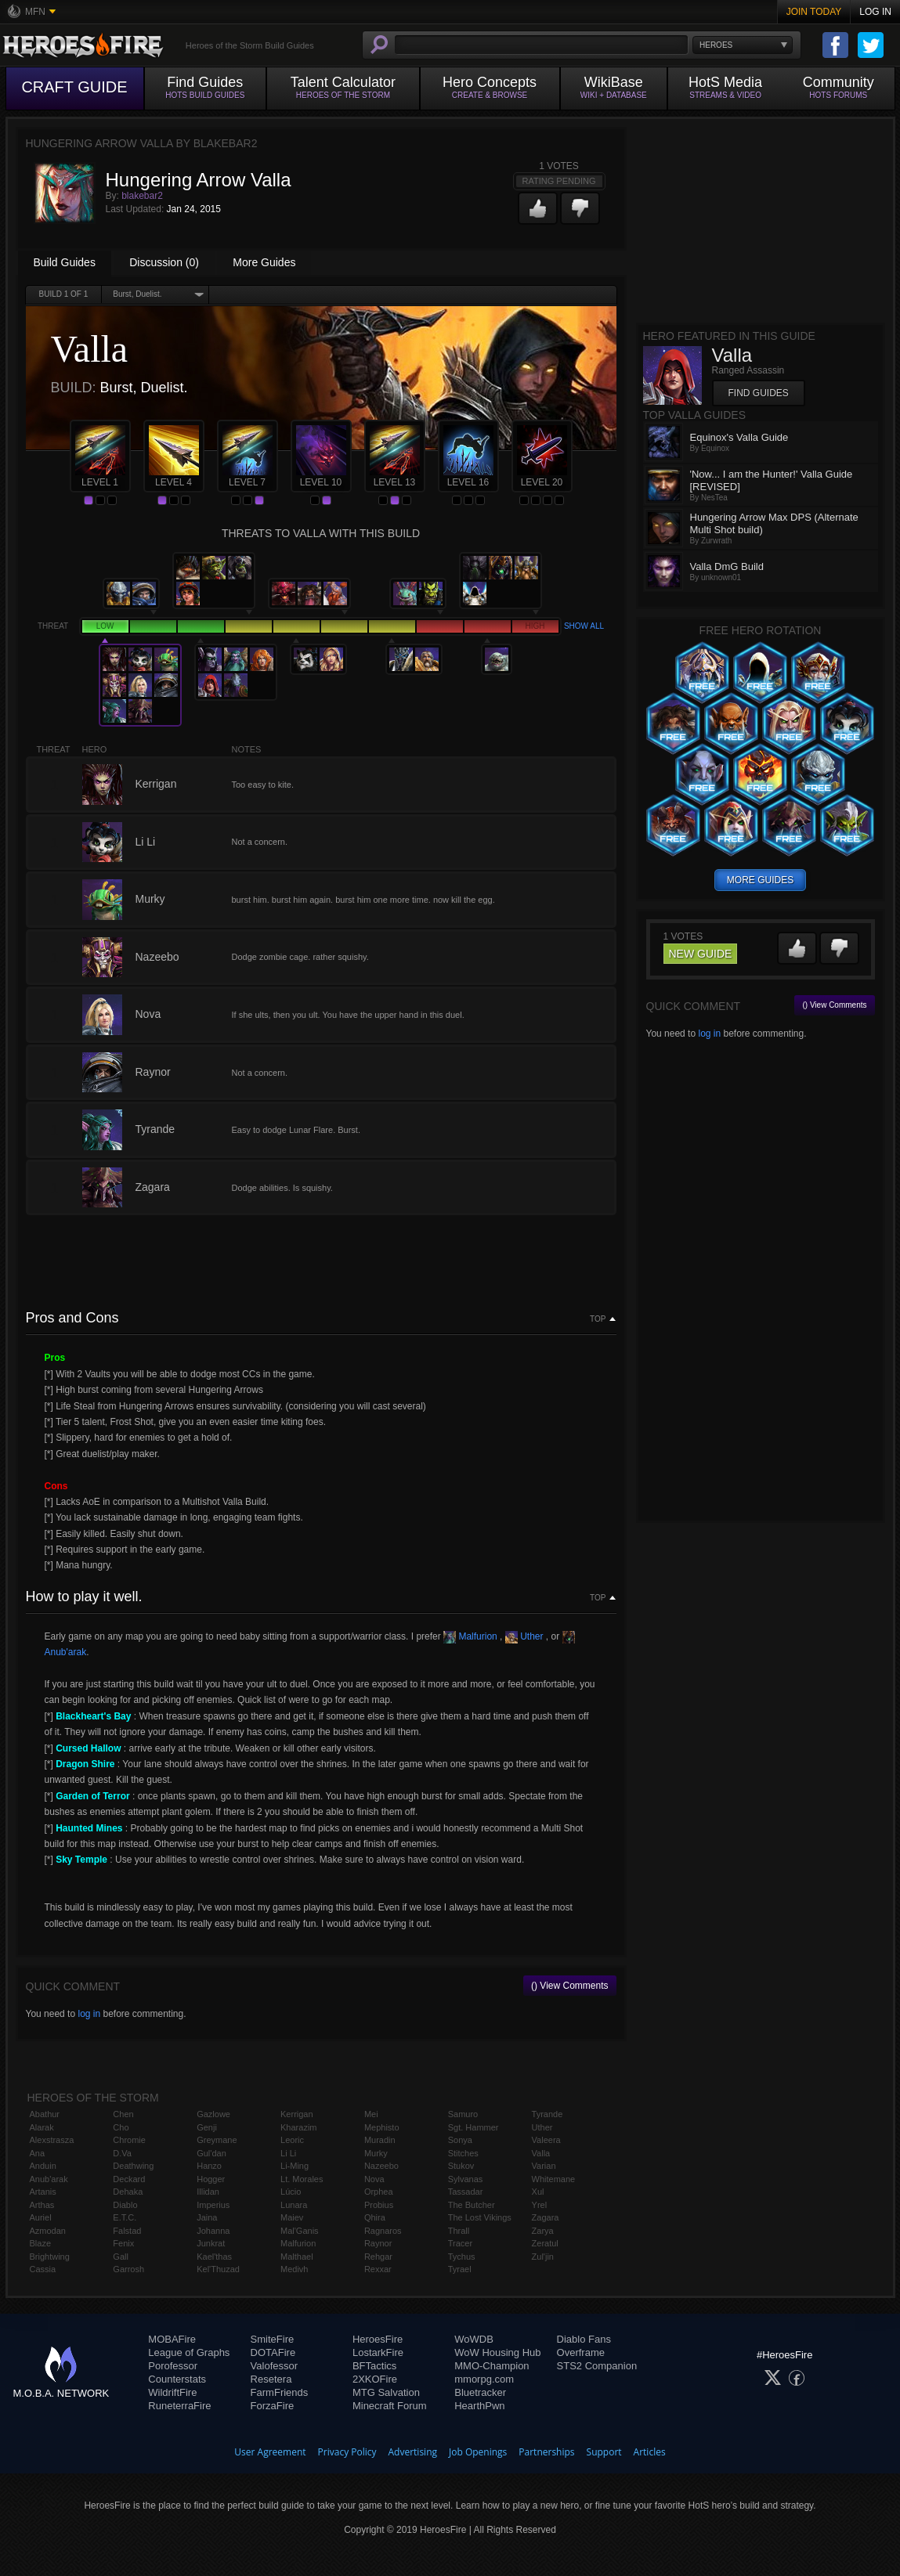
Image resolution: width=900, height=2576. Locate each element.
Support (604, 2452)
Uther (524, 1636)
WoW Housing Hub (497, 2352)
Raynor (378, 2243)
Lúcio (290, 2191)
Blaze (41, 2243)
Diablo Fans (584, 2339)
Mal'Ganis (299, 2230)
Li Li (288, 2153)
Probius (378, 2205)
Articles (650, 2452)
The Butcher (471, 2205)
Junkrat (211, 2243)
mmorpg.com (484, 2379)
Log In (875, 11)
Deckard (129, 2179)
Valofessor (274, 2366)
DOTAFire (273, 2352)
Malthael (296, 2256)
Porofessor (172, 2366)
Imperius (213, 2205)
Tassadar (465, 2191)
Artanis (43, 2191)
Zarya (543, 2230)
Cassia (43, 2269)
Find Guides (758, 393)
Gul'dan (211, 2153)
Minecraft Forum (389, 2406)
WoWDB (473, 2339)
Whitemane (554, 2179)
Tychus (461, 2256)
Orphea (378, 2191)
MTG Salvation (386, 2392)
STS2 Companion (597, 2366)
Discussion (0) (164, 262)
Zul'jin (543, 2256)
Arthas (42, 2205)
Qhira (374, 2217)
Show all (584, 626)
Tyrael (460, 2269)
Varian (544, 2165)
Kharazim (298, 2127)
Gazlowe (213, 2114)
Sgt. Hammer (473, 2127)
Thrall (459, 2230)
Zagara (545, 2217)
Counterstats (177, 2379)
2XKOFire (374, 2379)
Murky (376, 2153)
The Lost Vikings (479, 2217)
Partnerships (546, 2452)
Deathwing (133, 2165)
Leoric (292, 2140)
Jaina (207, 2217)
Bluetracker (480, 2392)
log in (89, 2013)
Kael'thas (214, 2256)
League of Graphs (189, 2352)
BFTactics (374, 2366)
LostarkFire (377, 2352)
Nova (374, 2179)
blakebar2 (142, 195)
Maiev (291, 2217)
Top (597, 1319)
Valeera (546, 2140)
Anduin (43, 2165)
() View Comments (569, 1985)
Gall (120, 2256)
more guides (760, 880)
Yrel (540, 2205)
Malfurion (470, 1636)
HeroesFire (377, 2339)
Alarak (42, 2127)
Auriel (41, 2217)
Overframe (581, 2352)
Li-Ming (294, 2165)
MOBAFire (172, 2339)
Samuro (463, 2114)
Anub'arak (49, 2179)
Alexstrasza (52, 2140)
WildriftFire (172, 2392)
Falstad (127, 2230)
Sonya (460, 2140)
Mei (371, 2114)
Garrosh (128, 2269)
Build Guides (65, 262)
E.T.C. (124, 2217)
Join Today (814, 11)
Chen (123, 2114)
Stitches (463, 2153)
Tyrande (547, 2114)
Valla (541, 2153)
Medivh (294, 2269)
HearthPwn (479, 2406)
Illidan (208, 2191)
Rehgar (378, 2256)
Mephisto (381, 2127)
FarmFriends (280, 2392)
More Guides (264, 262)
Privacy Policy (347, 2452)
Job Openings (478, 2452)
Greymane (217, 2140)
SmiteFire (273, 2339)
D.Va (122, 2153)
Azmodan (48, 2230)
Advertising (413, 2452)
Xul (538, 2191)
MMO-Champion (491, 2366)
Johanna (213, 2230)
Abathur (45, 2114)
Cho (120, 2127)
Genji (207, 2127)
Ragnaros (383, 2230)
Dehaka (128, 2191)
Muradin (380, 2140)
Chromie (129, 2140)
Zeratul (545, 2243)
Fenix (123, 2243)
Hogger (211, 2179)
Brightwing (50, 2256)
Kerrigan (296, 2114)
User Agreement (269, 2452)
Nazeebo (381, 2165)
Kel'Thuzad (218, 2269)
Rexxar (378, 2269)
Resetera (271, 2379)
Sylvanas (465, 2179)
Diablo (125, 2205)
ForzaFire (273, 2406)
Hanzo (209, 2165)
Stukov (461, 2165)
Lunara (293, 2205)
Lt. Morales (301, 2179)
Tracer (460, 2243)
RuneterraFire (179, 2406)
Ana (37, 2153)
